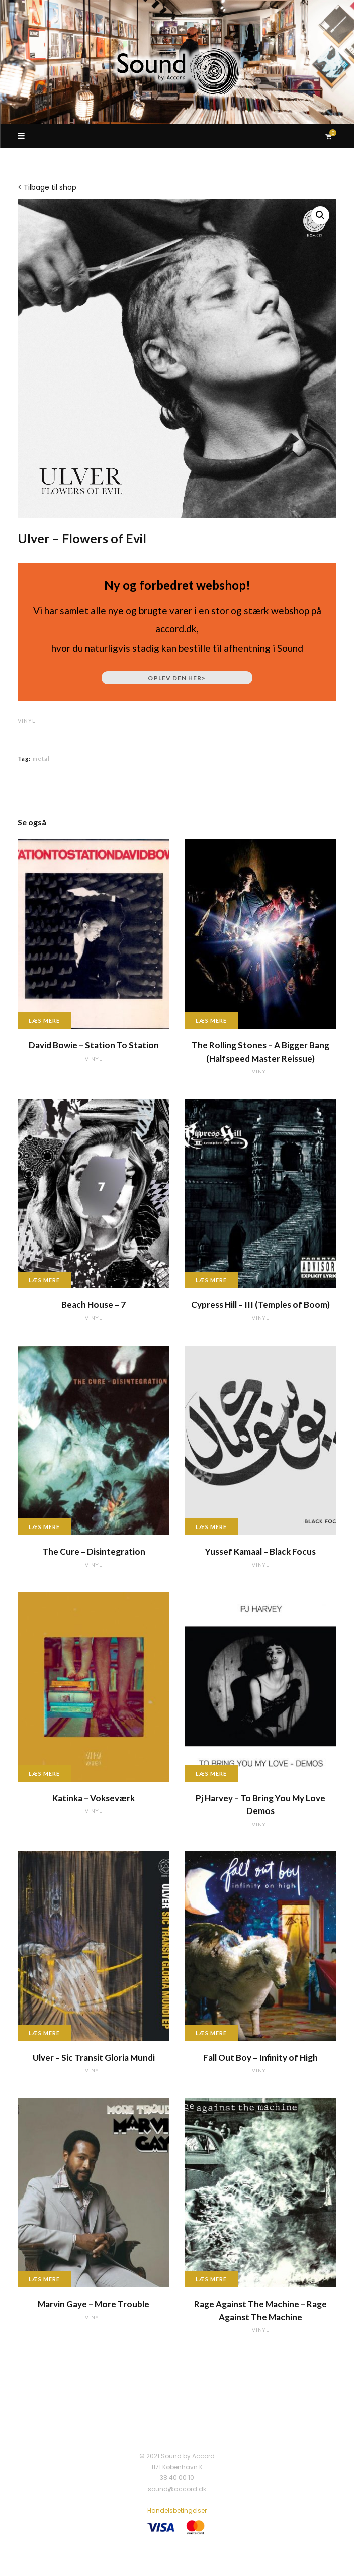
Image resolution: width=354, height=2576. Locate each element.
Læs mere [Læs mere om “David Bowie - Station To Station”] (44, 1020)
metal (41, 758)
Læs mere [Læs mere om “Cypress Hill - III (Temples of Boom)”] (211, 1280)
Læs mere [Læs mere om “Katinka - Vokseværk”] (44, 1773)
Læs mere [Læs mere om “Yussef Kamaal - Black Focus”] (211, 1526)
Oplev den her (177, 678)
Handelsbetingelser (177, 2510)
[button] (320, 215)
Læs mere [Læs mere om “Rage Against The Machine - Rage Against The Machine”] (211, 2279)
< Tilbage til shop (47, 187)
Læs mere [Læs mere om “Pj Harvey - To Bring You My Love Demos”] (211, 1773)
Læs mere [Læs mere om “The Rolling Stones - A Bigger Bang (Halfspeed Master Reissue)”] (211, 1020)
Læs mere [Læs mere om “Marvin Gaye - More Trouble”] (44, 2279)
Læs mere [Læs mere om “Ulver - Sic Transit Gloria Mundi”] (44, 2033)
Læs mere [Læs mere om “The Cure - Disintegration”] (44, 1526)
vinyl (27, 720)
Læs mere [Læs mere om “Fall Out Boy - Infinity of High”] (211, 2033)
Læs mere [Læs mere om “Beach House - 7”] (44, 1280)
